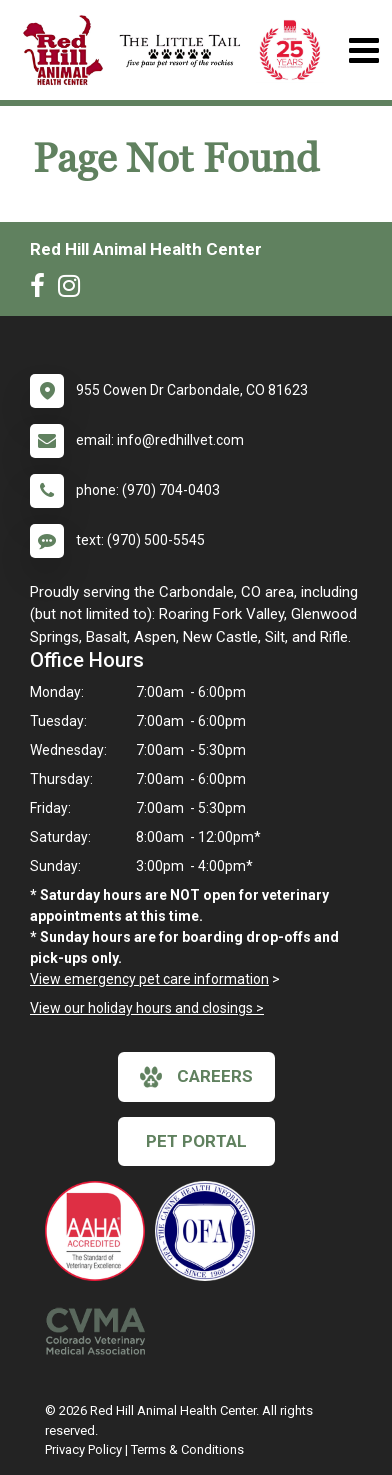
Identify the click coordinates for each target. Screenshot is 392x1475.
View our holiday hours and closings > (147, 1008)
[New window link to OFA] (210, 1231)
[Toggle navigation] (363, 50)
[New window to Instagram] (74, 290)
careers (196, 1077)
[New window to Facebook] (42, 290)
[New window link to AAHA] (100, 1231)
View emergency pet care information (149, 979)
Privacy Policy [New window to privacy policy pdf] (83, 1449)
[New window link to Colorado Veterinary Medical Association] (100, 1331)
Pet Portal (196, 1141)
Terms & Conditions (187, 1449)
